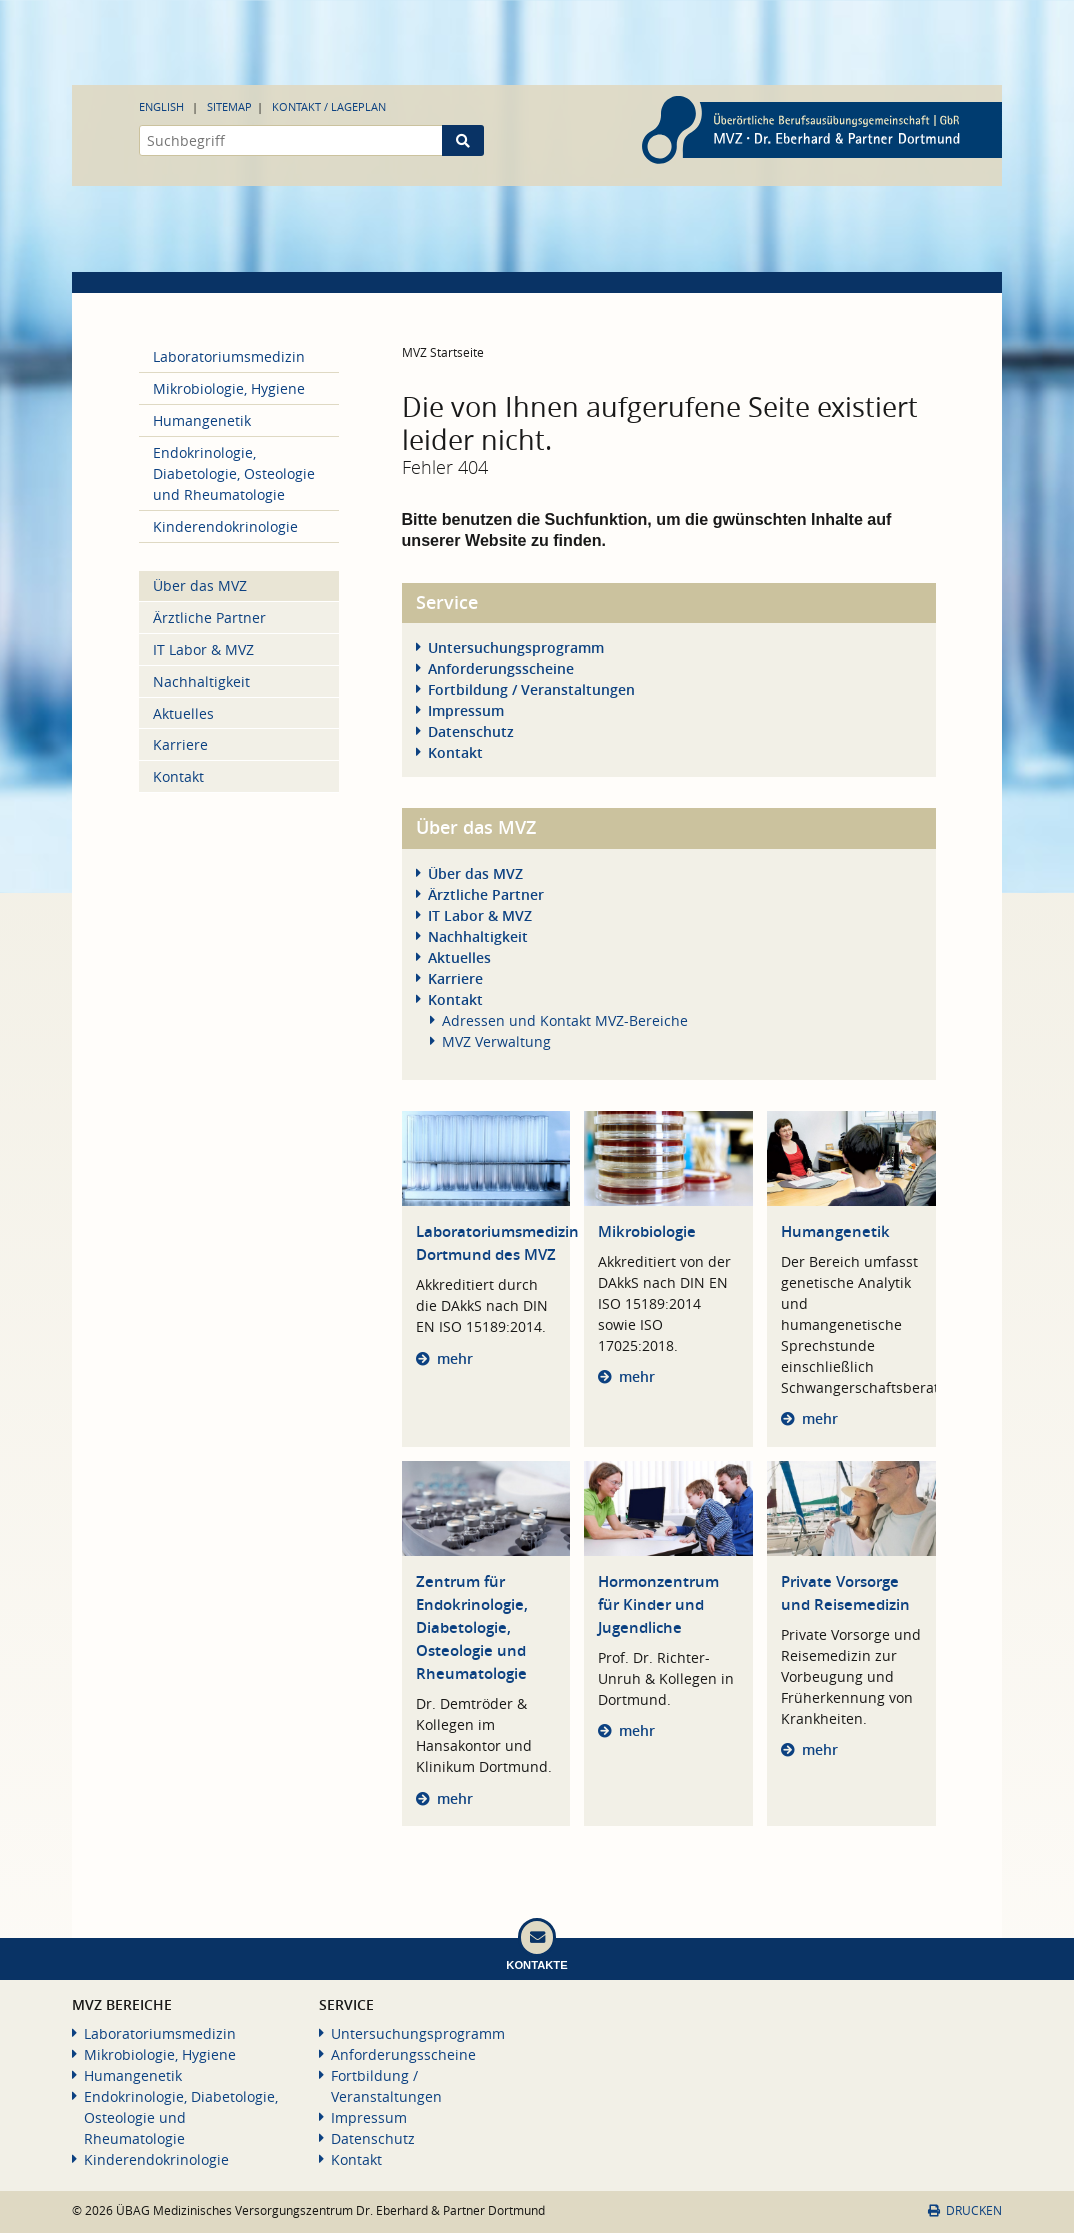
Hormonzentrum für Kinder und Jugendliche (658, 1604)
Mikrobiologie (647, 1231)
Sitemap (229, 106)
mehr (455, 1358)
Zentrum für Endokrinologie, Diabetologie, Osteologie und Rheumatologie (472, 1627)
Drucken (965, 2210)
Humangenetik (835, 1231)
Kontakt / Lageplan (329, 106)
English (161, 106)
